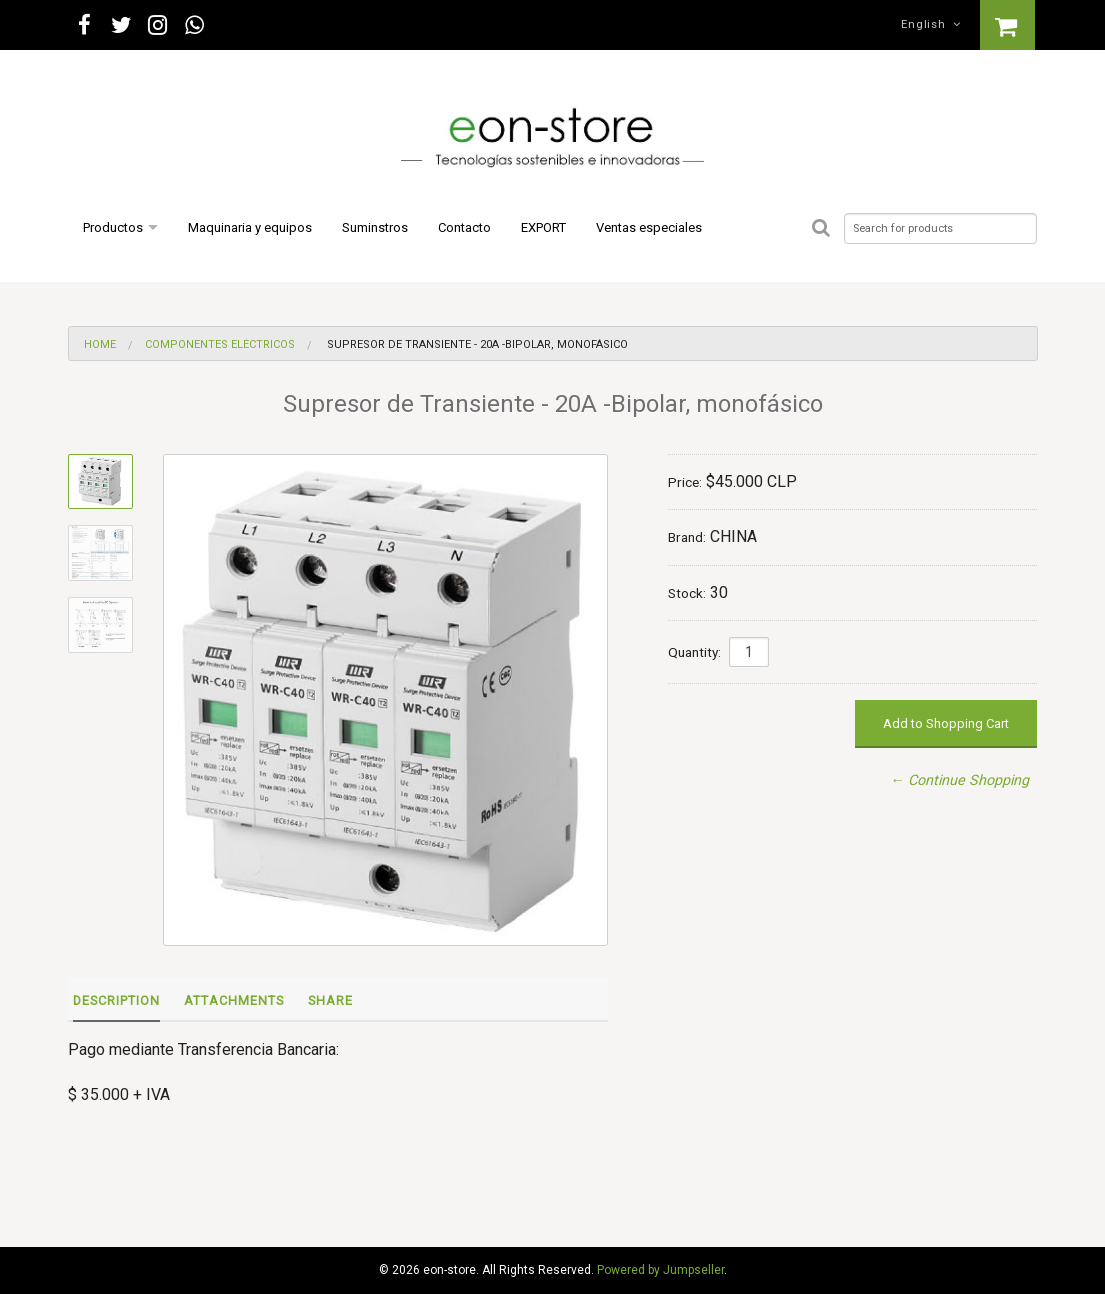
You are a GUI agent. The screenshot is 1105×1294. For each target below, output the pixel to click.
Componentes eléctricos (220, 344)
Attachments (234, 1000)
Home (100, 344)
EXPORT (543, 227)
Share (330, 1000)
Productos (113, 227)
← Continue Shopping (959, 780)
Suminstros (375, 227)
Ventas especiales (649, 227)
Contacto (464, 227)
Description (116, 1000)
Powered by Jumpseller (660, 1270)
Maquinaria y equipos (250, 227)
